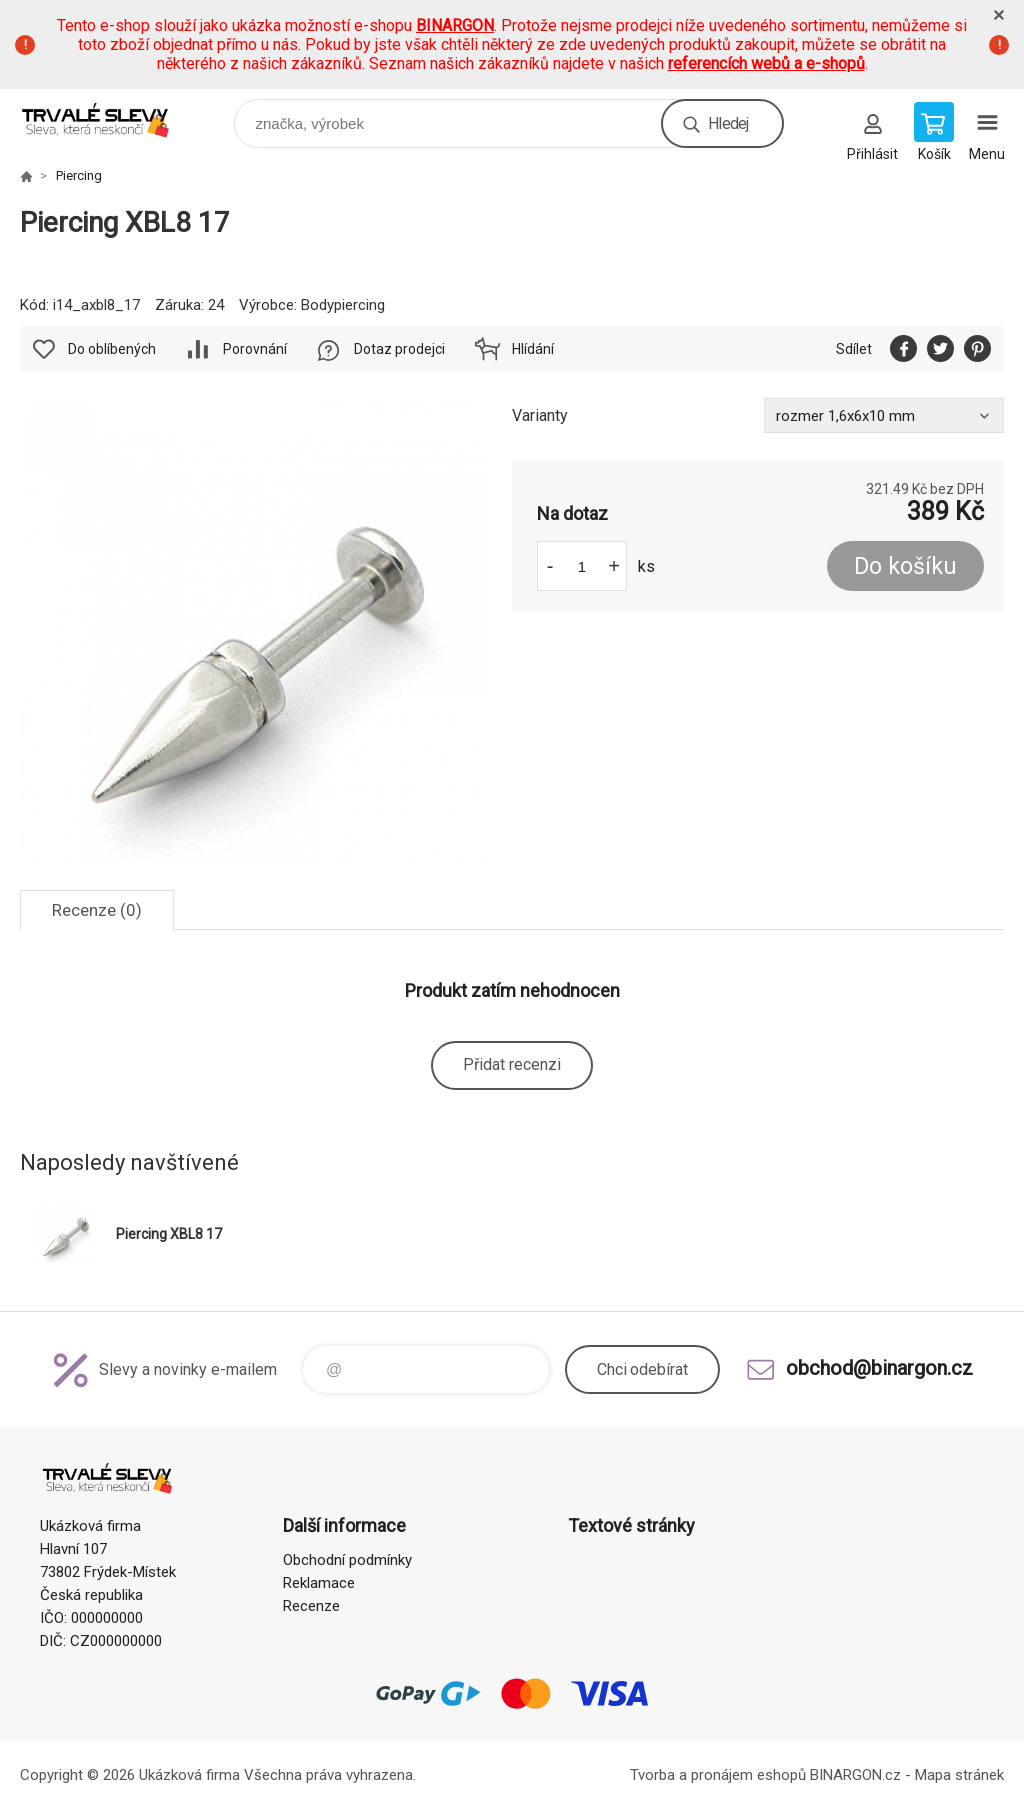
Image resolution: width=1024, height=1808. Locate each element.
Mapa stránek (959, 1775)
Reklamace (319, 1583)
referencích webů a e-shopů (766, 63)
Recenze (311, 1606)
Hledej (728, 123)
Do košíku (905, 566)
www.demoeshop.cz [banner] (108, 118)
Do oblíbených (112, 349)
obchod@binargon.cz (879, 1368)
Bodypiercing (343, 305)
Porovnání (255, 349)
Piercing (79, 175)
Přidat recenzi (512, 1064)
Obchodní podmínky (347, 1560)
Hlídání (533, 349)
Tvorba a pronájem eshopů (718, 1775)
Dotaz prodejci (399, 349)
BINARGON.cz (855, 1775)
